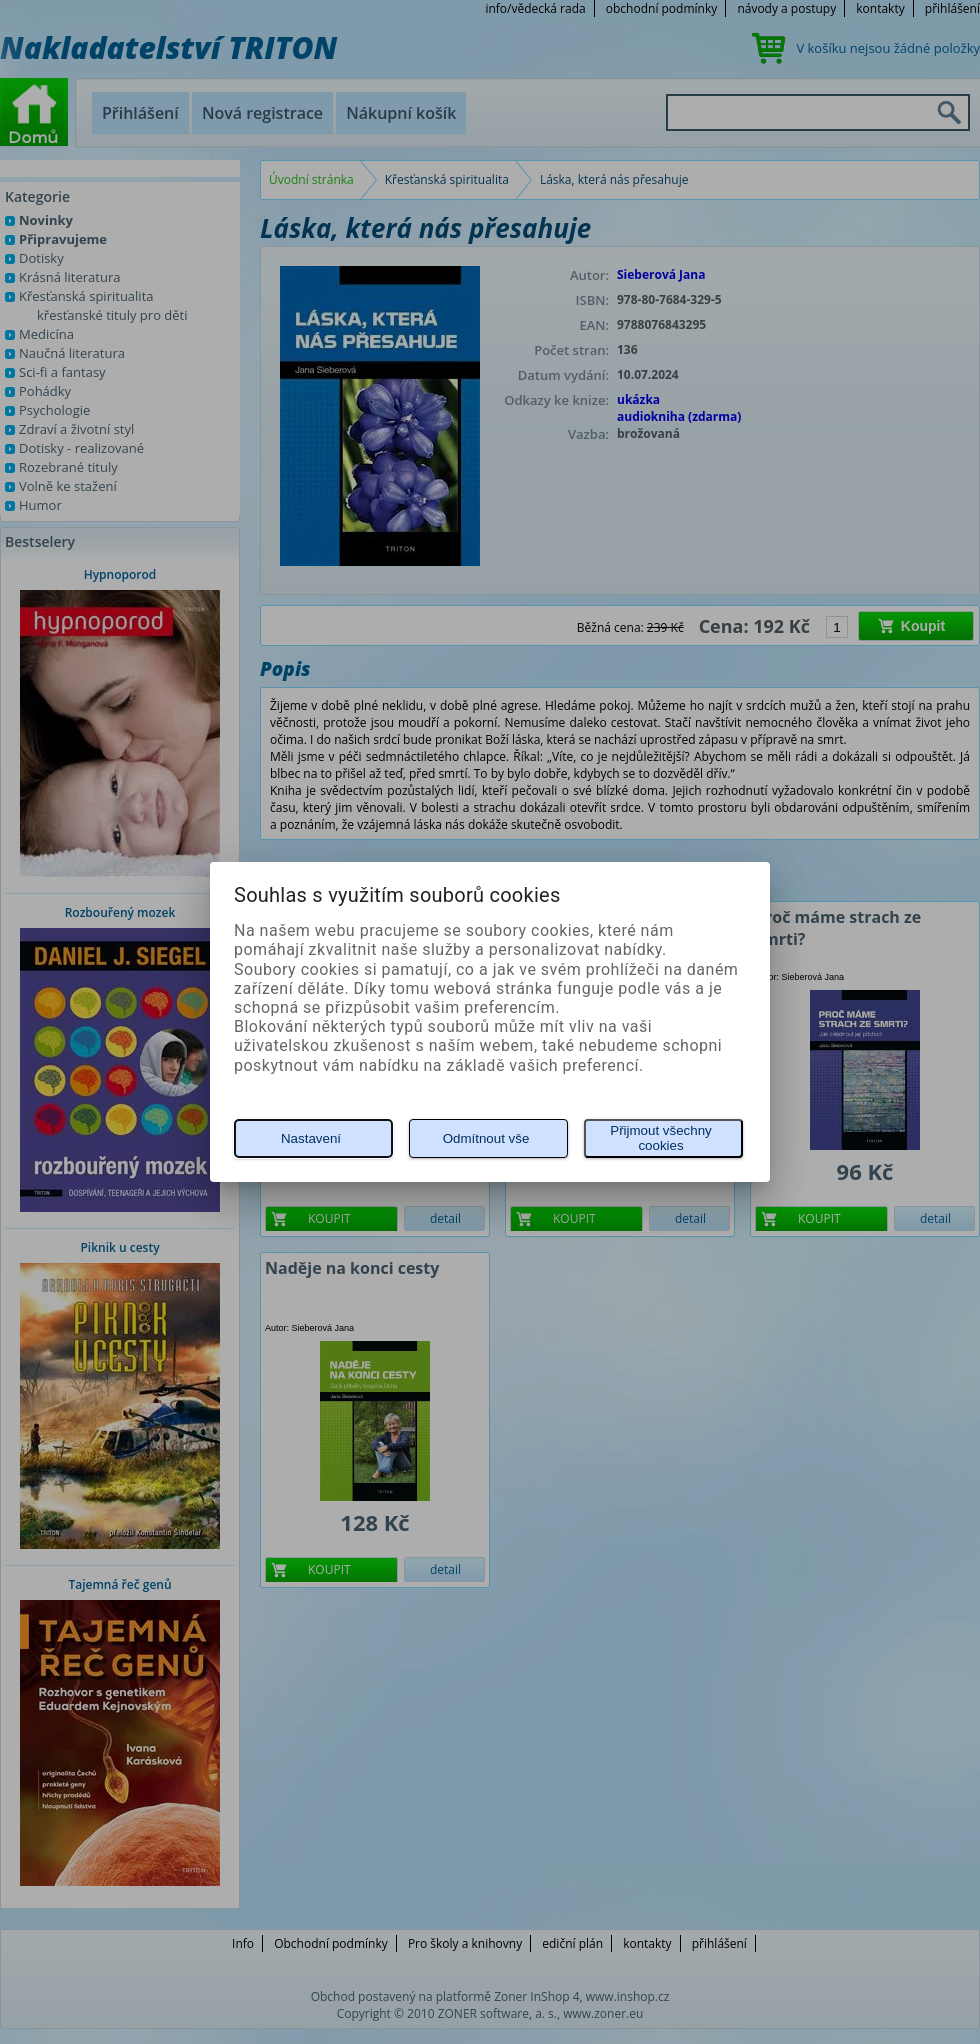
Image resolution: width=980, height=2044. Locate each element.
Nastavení (311, 1138)
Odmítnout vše (486, 1138)
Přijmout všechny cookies (660, 1138)
